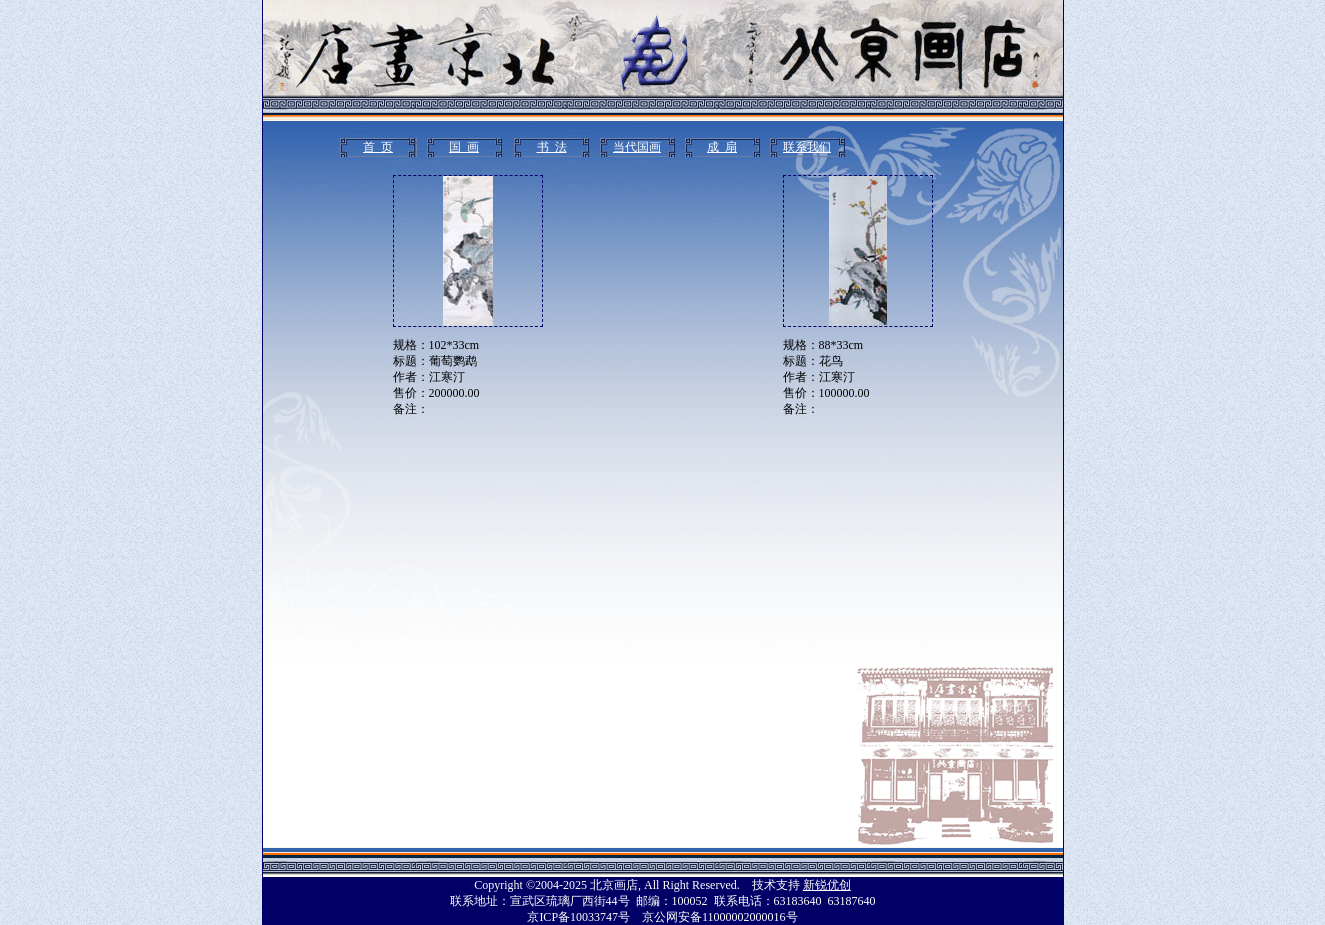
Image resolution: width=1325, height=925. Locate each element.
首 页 (378, 147)
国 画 (464, 147)
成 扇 (722, 147)
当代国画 (637, 147)
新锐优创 (827, 885)
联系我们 (807, 147)
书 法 (552, 147)
